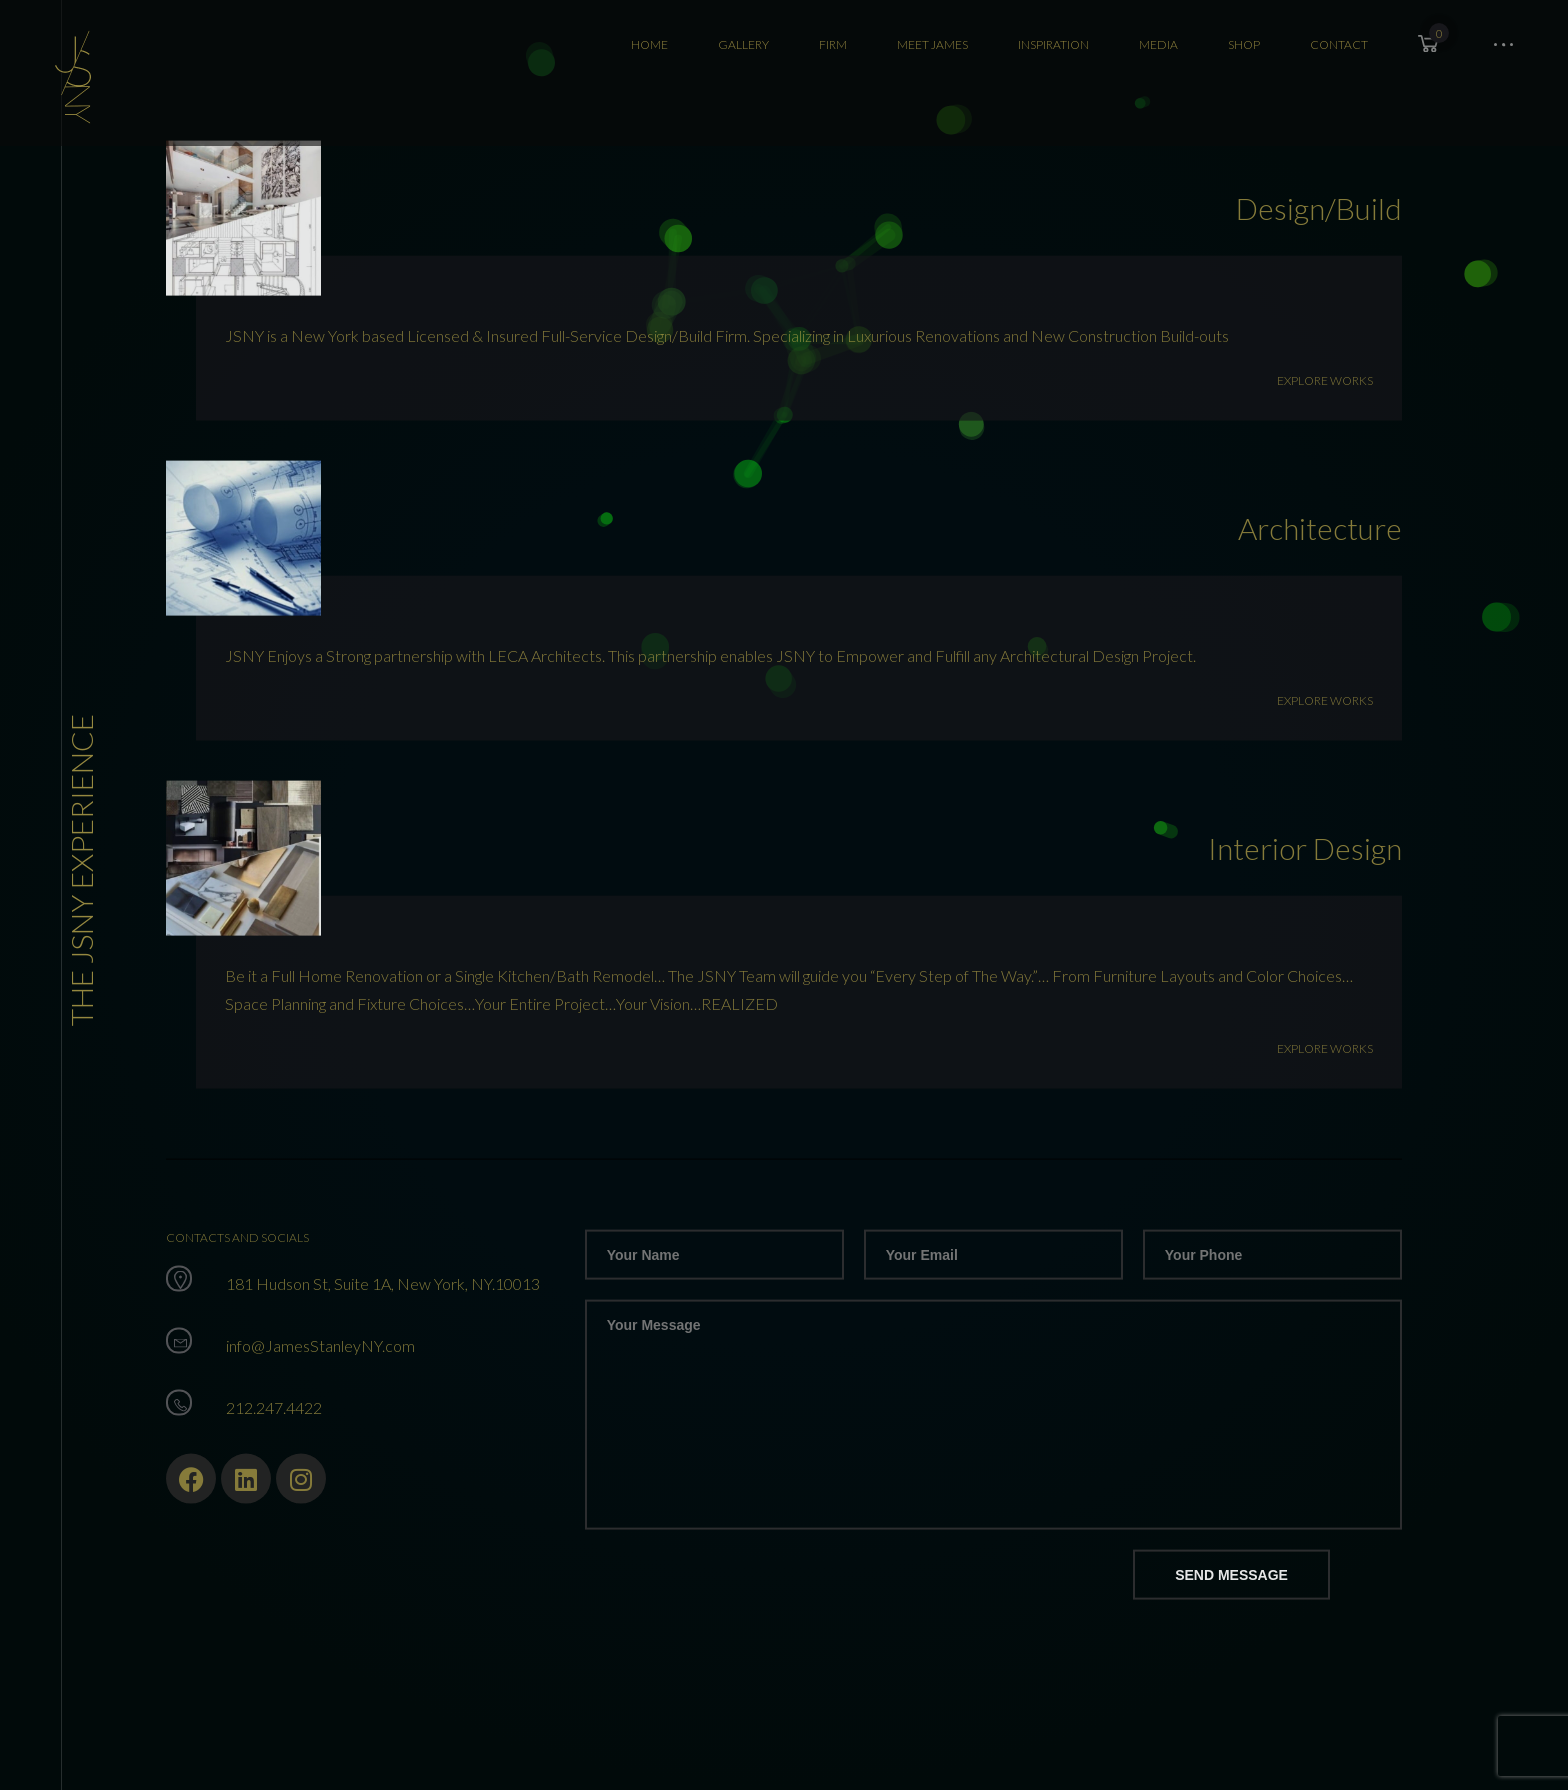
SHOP (1244, 44)
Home (649, 44)
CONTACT (1339, 44)
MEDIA (1158, 44)
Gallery (743, 44)
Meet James (932, 44)
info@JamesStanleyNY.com (320, 1368)
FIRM (833, 44)
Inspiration (1053, 44)
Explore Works (1325, 403)
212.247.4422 (274, 1430)
